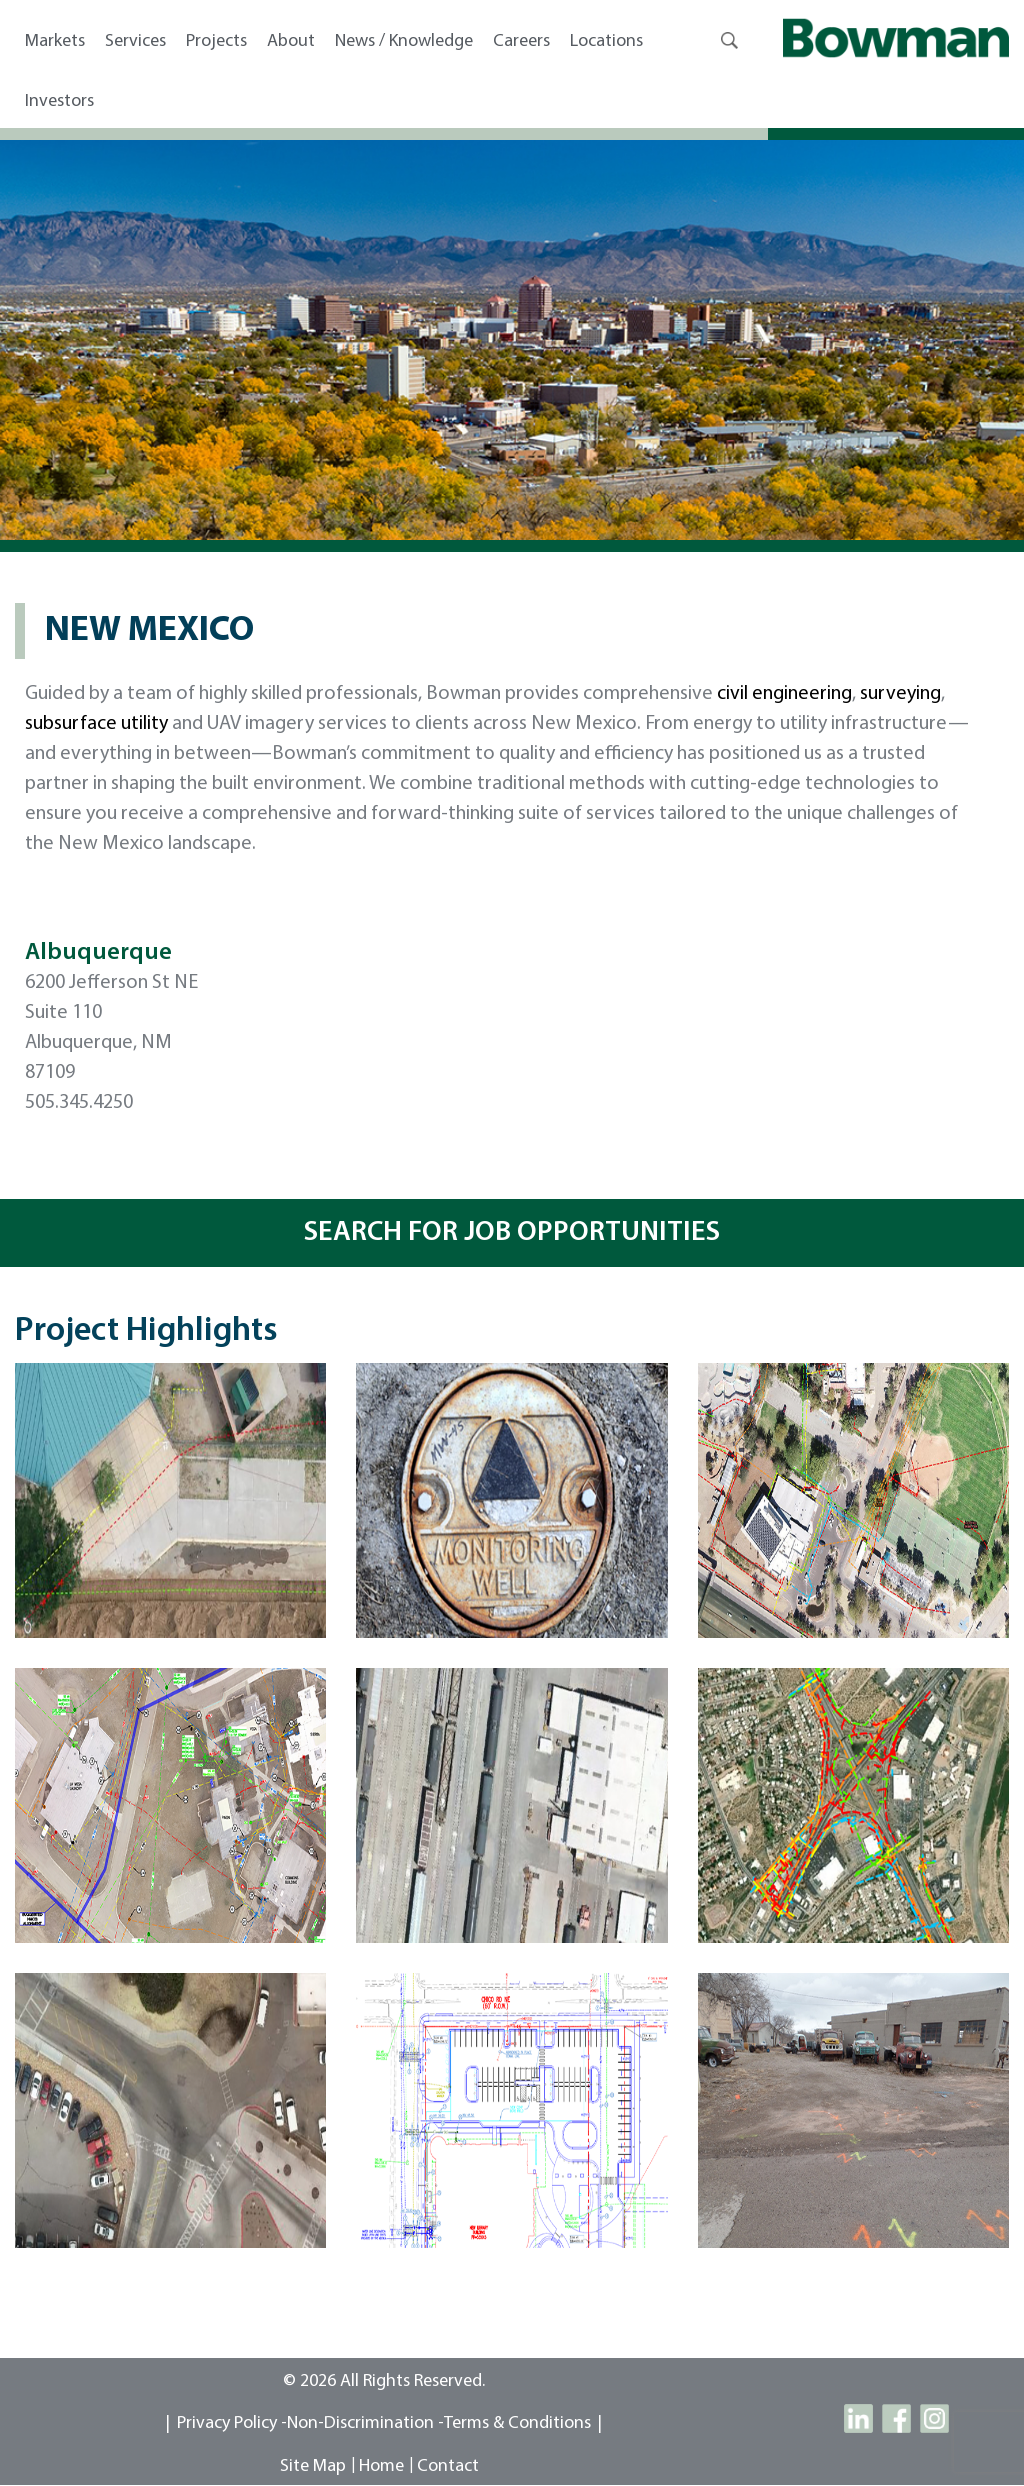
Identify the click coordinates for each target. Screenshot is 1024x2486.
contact (448, 2466)
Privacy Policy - (232, 2423)
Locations (606, 41)
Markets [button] (55, 41)
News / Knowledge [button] (404, 41)
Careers (521, 41)
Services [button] (135, 41)
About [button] (291, 41)
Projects (216, 41)
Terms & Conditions (517, 2423)
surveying (900, 694)
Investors (59, 101)
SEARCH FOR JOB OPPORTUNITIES (512, 1233)
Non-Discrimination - (365, 2423)
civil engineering (784, 694)
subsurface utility (96, 724)
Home (381, 2466)
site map (313, 2466)
